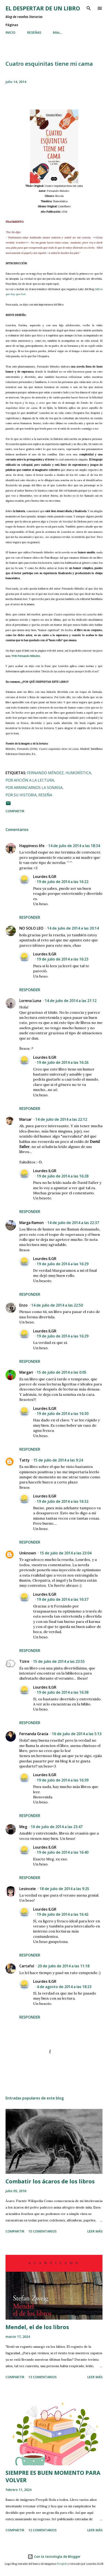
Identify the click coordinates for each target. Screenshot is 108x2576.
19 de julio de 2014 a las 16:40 (62, 1852)
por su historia (21, 794)
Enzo (23, 1305)
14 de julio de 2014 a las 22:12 (61, 1119)
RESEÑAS (34, 32)
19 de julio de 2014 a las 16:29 (62, 1263)
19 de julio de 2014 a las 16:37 (62, 1599)
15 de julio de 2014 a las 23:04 (65, 1553)
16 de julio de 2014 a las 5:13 (77, 1733)
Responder (29, 917)
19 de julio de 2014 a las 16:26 (62, 1062)
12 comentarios (42, 2530)
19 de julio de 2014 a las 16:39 (62, 1780)
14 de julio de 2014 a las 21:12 (71, 1000)
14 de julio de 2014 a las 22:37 (73, 1222)
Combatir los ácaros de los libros (50, 2181)
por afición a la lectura (30, 780)
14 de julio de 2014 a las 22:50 (57, 1305)
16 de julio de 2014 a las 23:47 (56, 1826)
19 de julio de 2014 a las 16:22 (62, 881)
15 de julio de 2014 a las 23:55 (59, 1661)
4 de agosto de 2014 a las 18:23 (64, 1986)
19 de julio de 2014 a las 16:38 (62, 1692)
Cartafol (26, 1965)
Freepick (62, 2563)
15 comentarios (42, 2231)
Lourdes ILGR (44, 876)
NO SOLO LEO (31, 928)
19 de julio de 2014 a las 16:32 (62, 1501)
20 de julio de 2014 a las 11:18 (63, 1965)
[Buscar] (88, 8)
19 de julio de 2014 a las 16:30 (62, 1413)
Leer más (94, 2231)
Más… (57, 32)
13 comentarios (42, 2377)
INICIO (10, 32)
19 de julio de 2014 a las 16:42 (62, 1914)
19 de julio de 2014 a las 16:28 (62, 1176)
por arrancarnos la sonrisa (34, 787)
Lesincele (27, 1888)
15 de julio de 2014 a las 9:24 (58, 1460)
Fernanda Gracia (33, 1733)
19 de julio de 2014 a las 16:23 (62, 959)
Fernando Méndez (45, 772)
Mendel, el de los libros (37, 2327)
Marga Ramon (31, 1222)
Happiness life (32, 845)
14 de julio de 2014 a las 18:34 (74, 845)
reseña (45, 794)
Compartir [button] (15, 811)
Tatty (24, 1460)
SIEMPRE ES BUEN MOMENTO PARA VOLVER (53, 2476)
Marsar (25, 1119)
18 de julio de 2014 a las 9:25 (64, 1888)
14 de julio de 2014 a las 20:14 (73, 928)
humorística (78, 772)
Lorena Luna (30, 1000)
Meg (23, 1826)
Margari (26, 1372)
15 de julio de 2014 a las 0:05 (61, 1372)
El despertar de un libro (43, 8)
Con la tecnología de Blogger (54, 2556)
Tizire (24, 1661)
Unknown (27, 1553)
